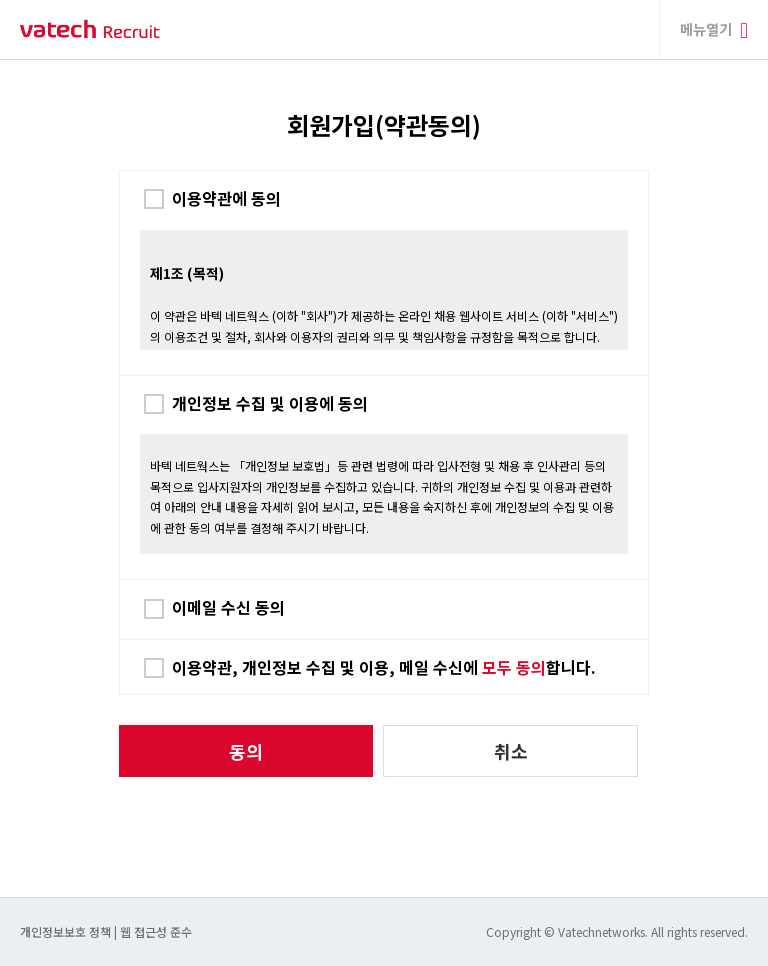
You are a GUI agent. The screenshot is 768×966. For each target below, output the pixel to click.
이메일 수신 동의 (228, 607)
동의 (246, 751)
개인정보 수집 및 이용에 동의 (270, 403)
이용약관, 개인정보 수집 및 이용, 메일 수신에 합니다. (384, 667)
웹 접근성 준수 (156, 931)
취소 (511, 751)
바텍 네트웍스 (90, 29)
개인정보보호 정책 (67, 931)
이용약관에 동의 (226, 198)
